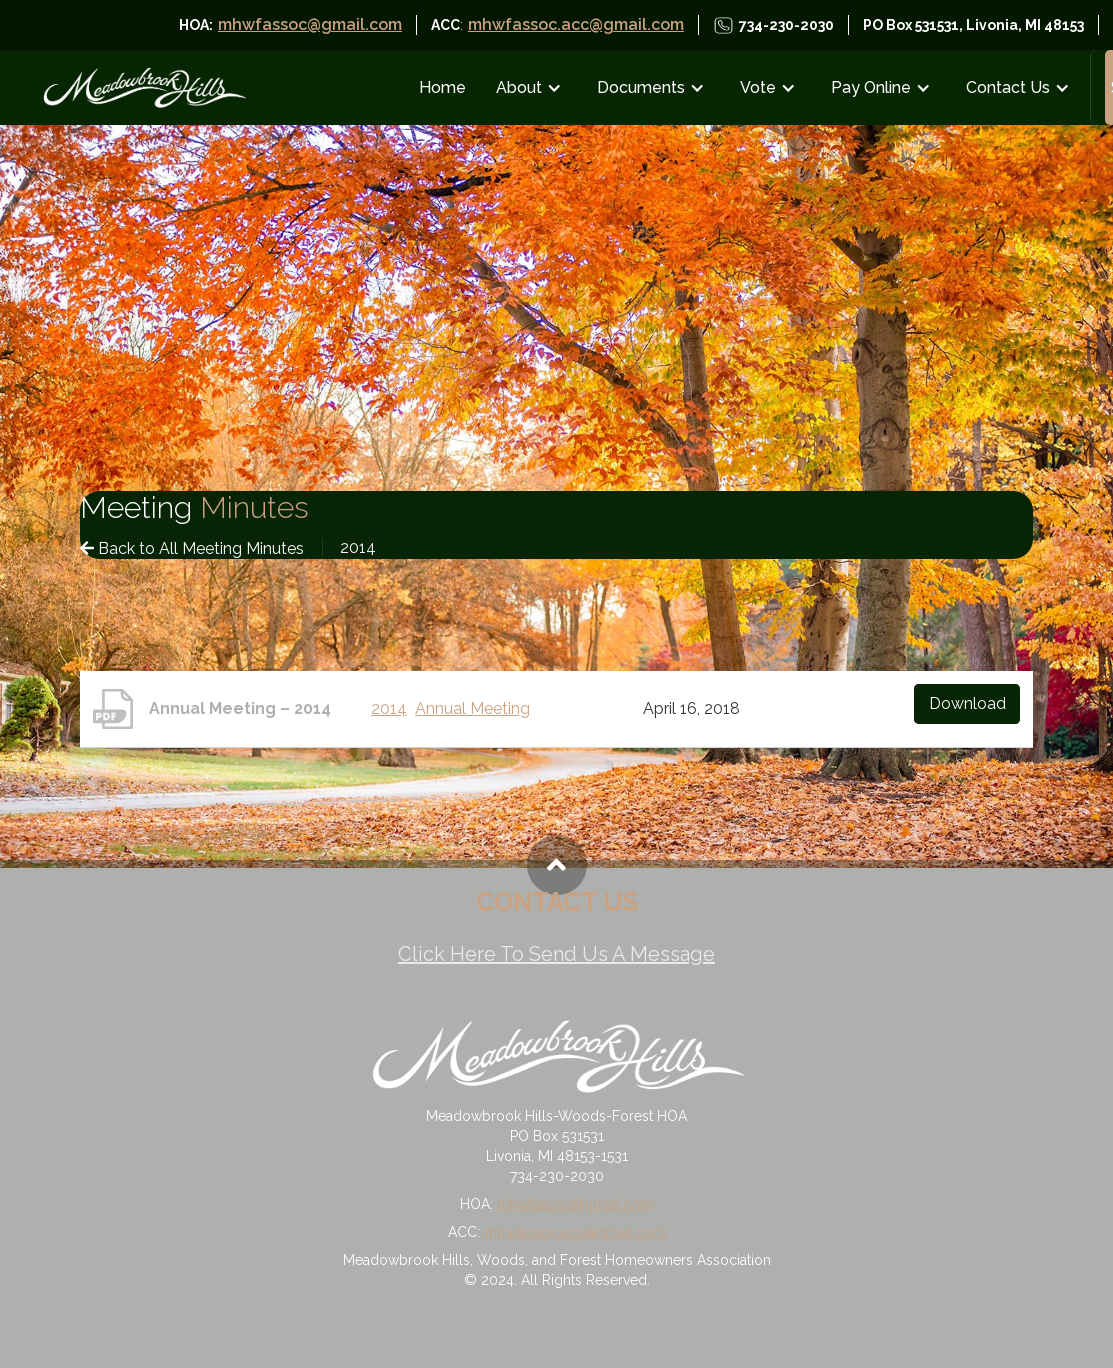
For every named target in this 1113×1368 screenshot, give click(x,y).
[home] (144, 87)
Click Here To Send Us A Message (556, 954)
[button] (534, 87)
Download (967, 703)
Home (442, 87)
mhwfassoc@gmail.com (310, 24)
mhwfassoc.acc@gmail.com (576, 24)
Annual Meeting (472, 708)
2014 (389, 708)
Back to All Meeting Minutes (192, 548)
